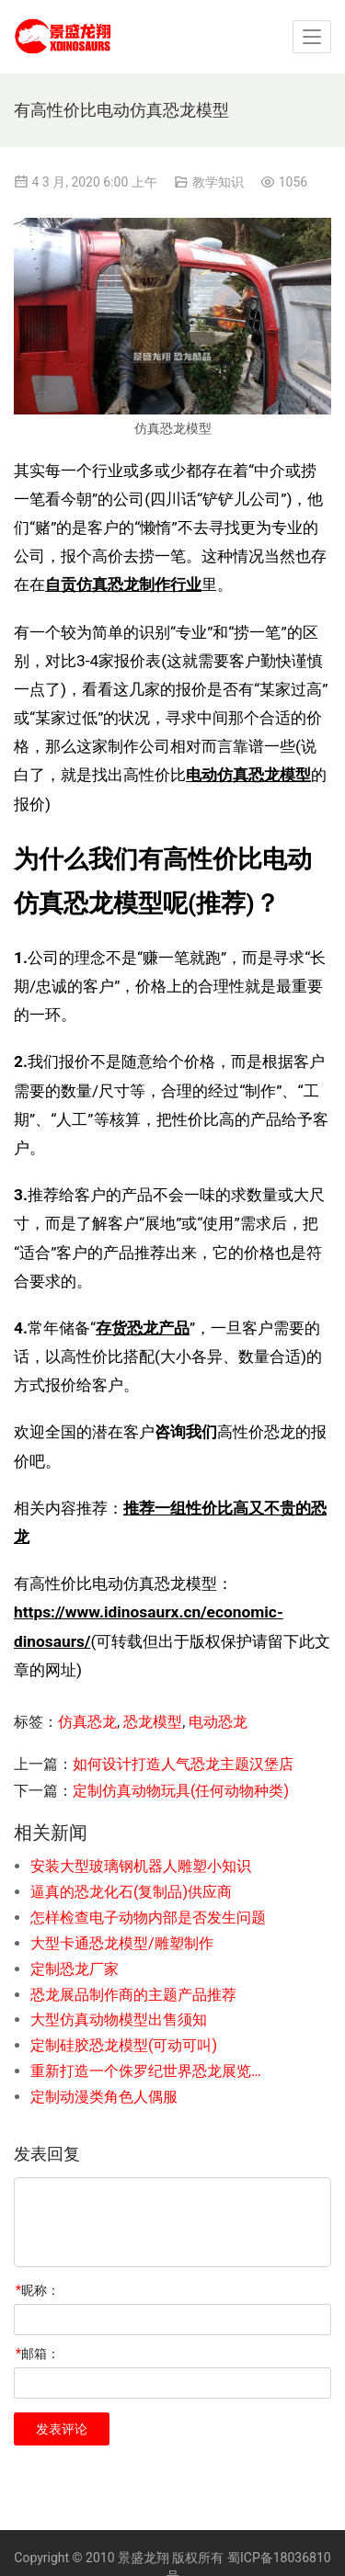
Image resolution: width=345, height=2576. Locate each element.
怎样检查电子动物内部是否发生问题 (148, 1917)
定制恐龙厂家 (74, 1969)
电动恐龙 (218, 1722)
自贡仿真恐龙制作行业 (123, 584)
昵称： (38, 2290)
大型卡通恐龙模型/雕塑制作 (121, 1943)
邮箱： (38, 2353)
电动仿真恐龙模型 (248, 775)
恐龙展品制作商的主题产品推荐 (133, 1994)
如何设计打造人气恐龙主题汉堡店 (183, 1764)
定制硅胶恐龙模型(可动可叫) (123, 2045)
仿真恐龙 (87, 1722)
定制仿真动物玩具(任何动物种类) (181, 1790)
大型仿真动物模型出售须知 (118, 2019)
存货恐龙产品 (143, 1328)
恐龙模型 (152, 1722)
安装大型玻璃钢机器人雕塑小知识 (140, 1866)
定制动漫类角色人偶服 (104, 2096)
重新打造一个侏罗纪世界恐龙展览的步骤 (150, 2071)
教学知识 (218, 182)
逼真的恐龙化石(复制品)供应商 (131, 1892)
